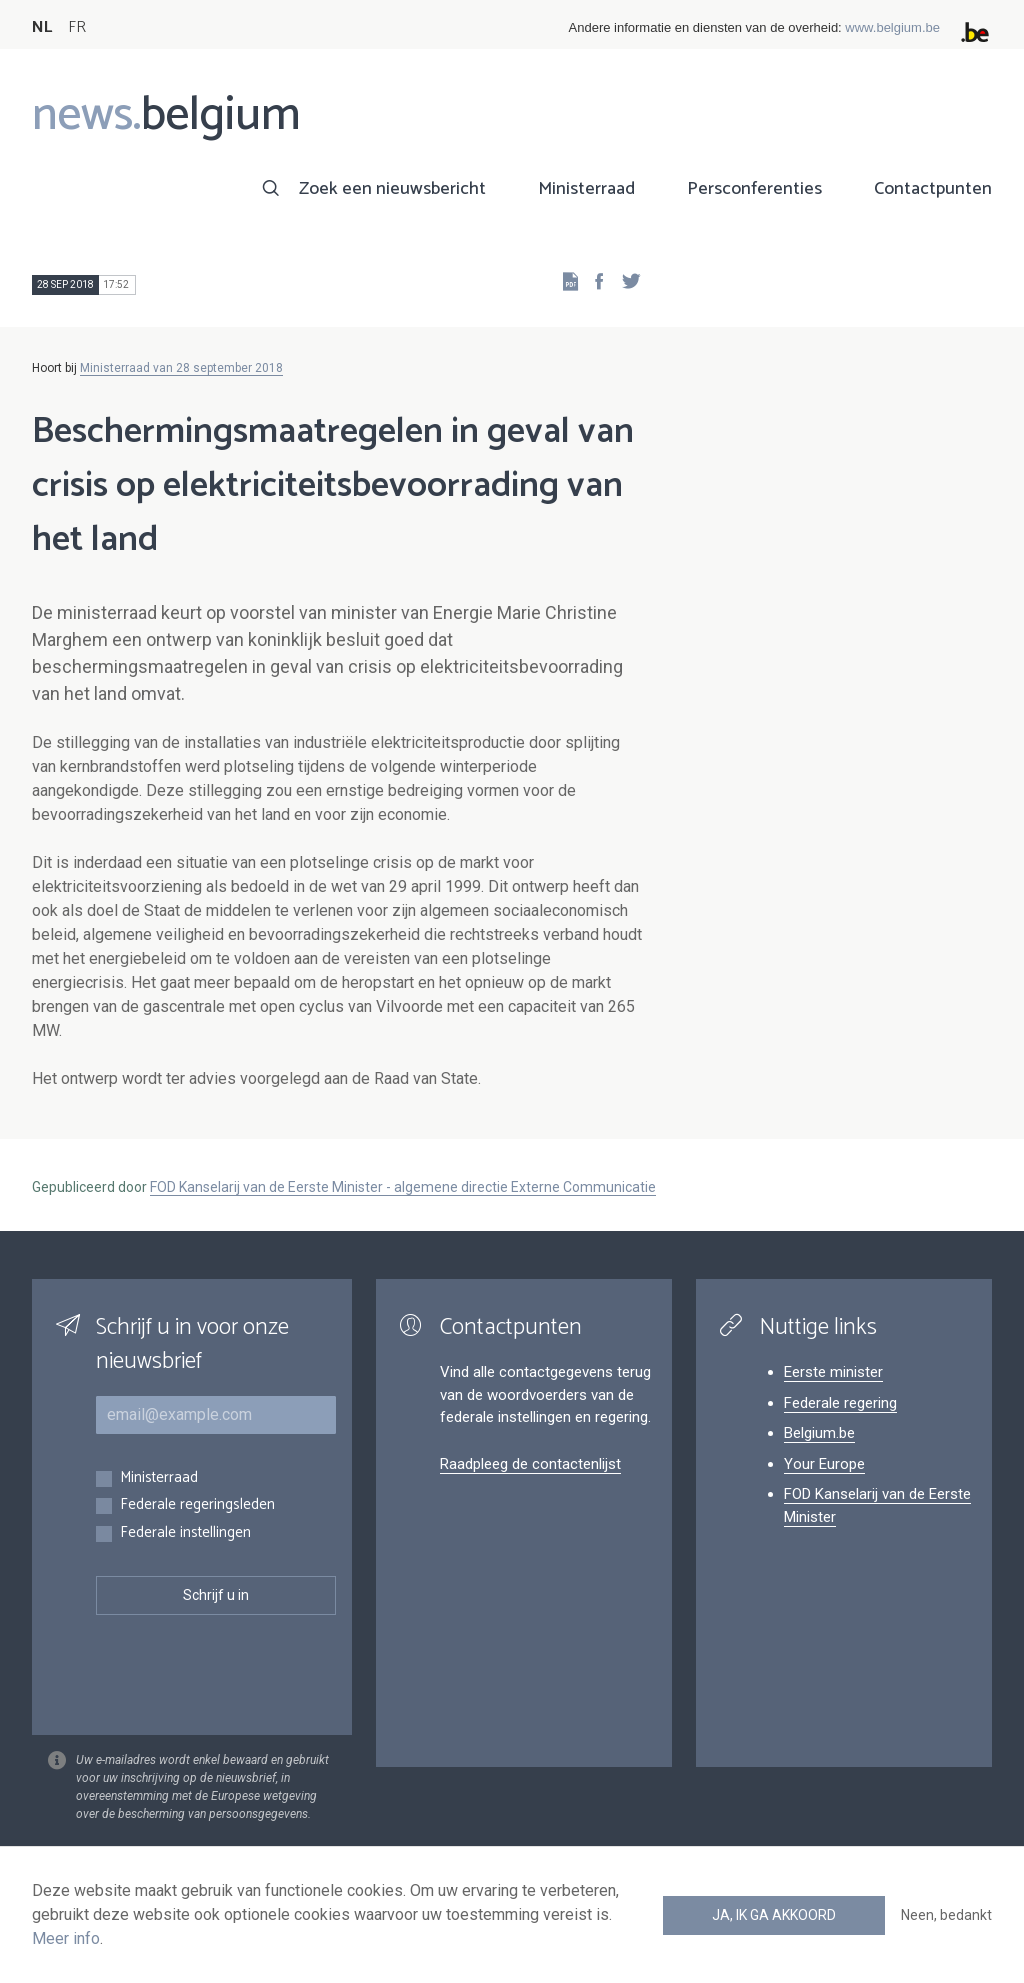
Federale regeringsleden (197, 1505)
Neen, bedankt (946, 1915)
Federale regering (840, 1403)
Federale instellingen (185, 1533)
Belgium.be (819, 1433)
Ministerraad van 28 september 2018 (181, 368)
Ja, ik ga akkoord (774, 1915)
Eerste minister (833, 1372)
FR (77, 27)
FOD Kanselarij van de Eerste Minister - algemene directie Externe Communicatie (403, 1187)
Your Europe (824, 1464)
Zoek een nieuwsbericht (392, 189)
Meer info (66, 1938)
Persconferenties (754, 189)
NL (42, 27)
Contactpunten (933, 189)
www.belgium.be (892, 27)
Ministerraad (586, 189)
